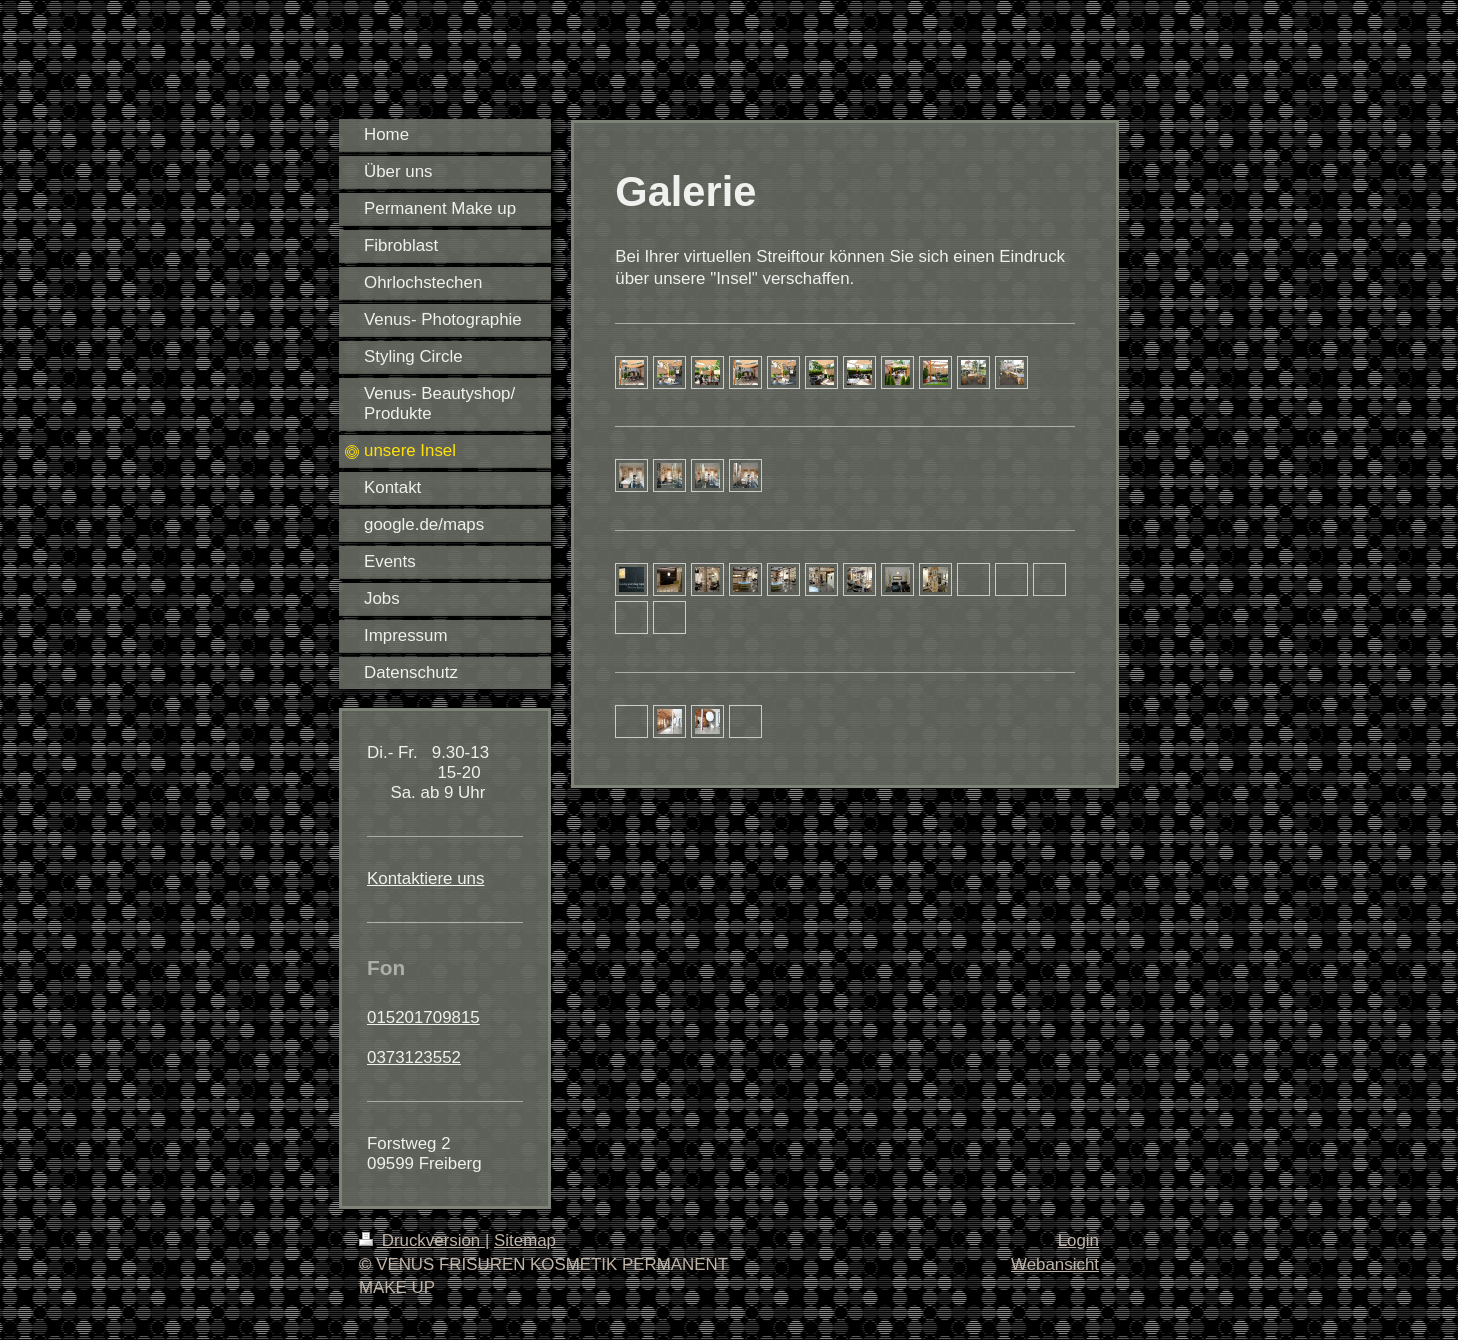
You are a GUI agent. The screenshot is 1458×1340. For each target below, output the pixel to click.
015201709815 (423, 1017)
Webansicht (1055, 1264)
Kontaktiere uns (425, 878)
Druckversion (422, 1240)
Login (1078, 1240)
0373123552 (414, 1057)
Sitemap (525, 1240)
